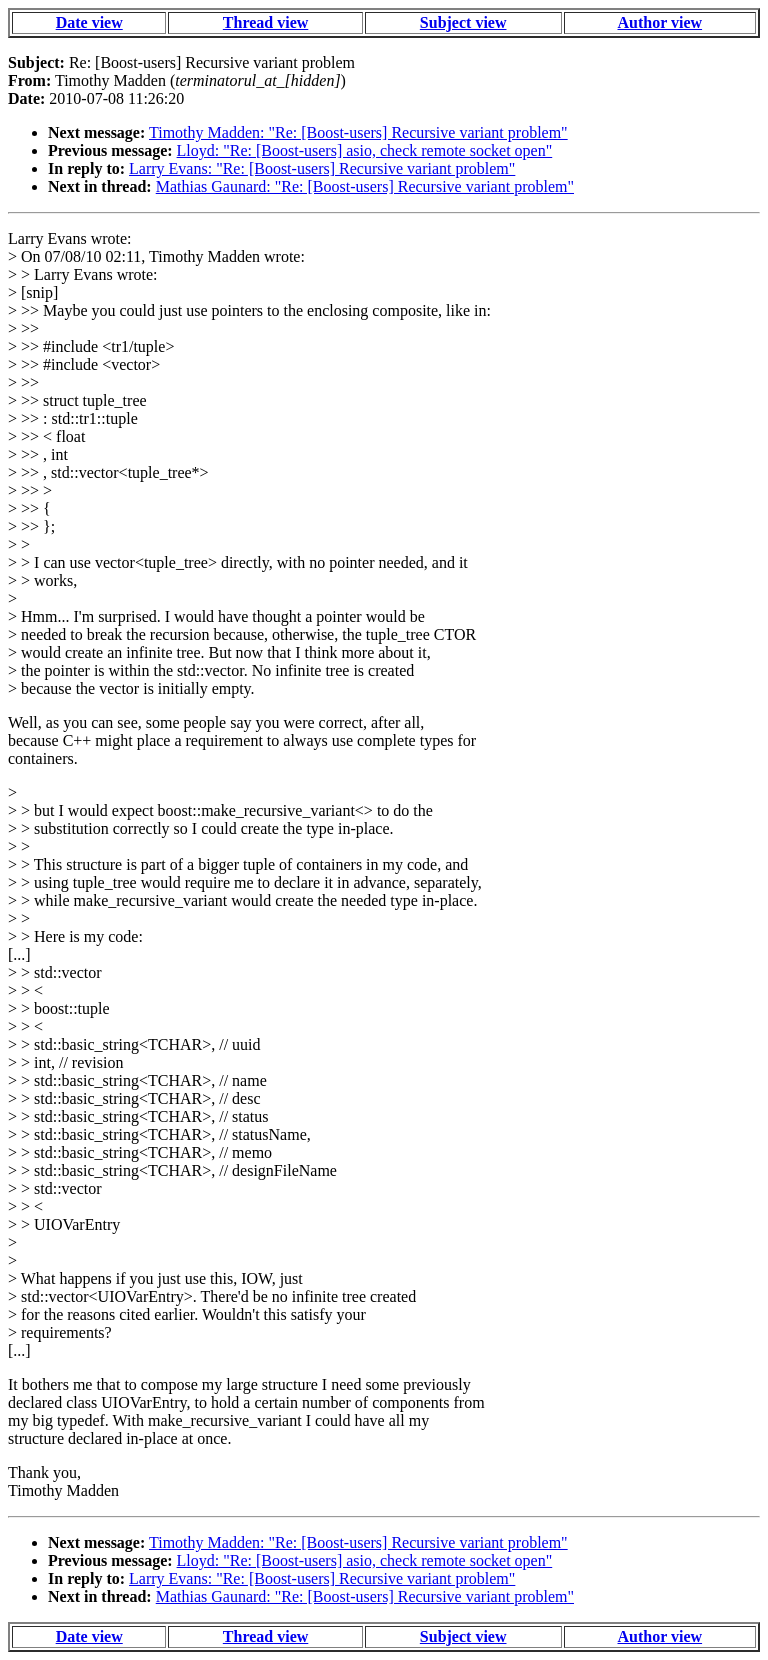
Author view (660, 22)
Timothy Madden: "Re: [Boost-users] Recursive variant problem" (358, 132)
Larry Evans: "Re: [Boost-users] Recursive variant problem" (322, 168)
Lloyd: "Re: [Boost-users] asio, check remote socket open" (365, 150)
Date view (89, 22)
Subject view (463, 22)
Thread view (265, 22)
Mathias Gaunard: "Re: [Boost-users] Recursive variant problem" (365, 186)
